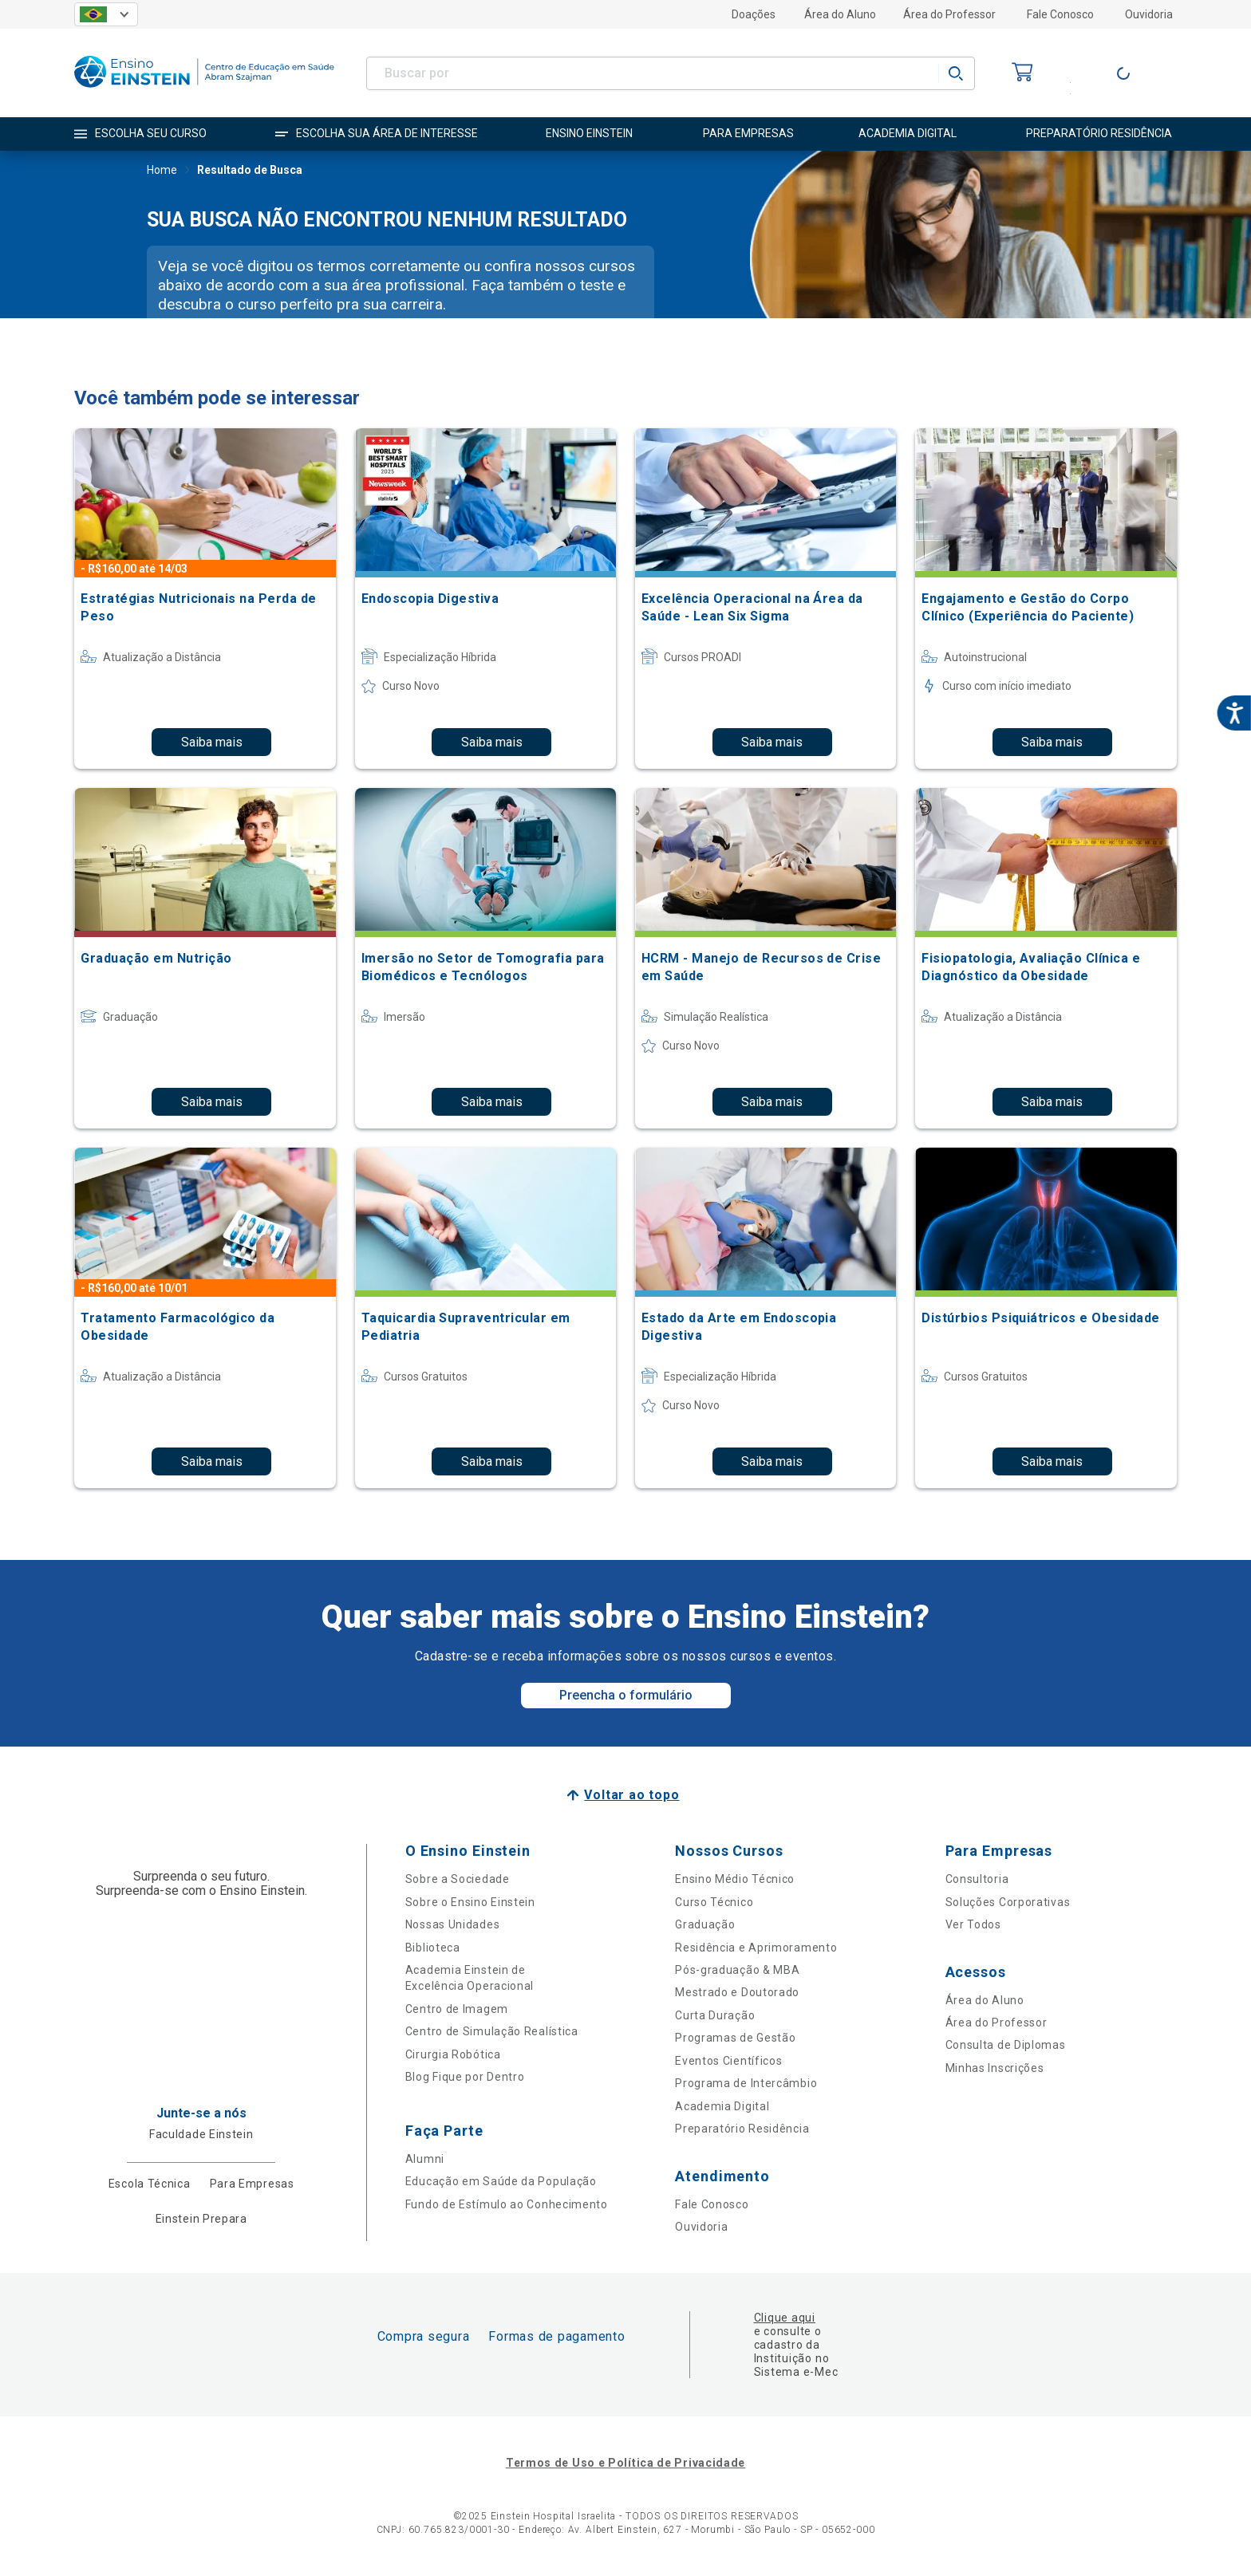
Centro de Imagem (456, 2009)
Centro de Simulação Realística (491, 2031)
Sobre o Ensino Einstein (470, 1902)
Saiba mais (212, 742)
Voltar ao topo (631, 1794)
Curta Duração (715, 2015)
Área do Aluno (840, 14)
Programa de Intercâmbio (746, 2083)
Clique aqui (784, 2317)
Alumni (424, 2159)
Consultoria (977, 1879)
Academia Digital (722, 2106)
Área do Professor (949, 14)
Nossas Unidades (452, 1924)
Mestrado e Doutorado (737, 1992)
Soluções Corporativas (1008, 1902)
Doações (753, 14)
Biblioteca (432, 1947)
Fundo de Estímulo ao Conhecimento (506, 2204)
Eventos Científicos (728, 2060)
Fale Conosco (1060, 14)
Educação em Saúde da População (501, 2181)
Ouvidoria (1149, 14)
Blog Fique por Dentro (465, 2076)
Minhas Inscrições (994, 2068)
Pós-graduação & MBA (737, 1970)
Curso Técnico (714, 1902)
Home (162, 171)
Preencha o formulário (626, 1695)
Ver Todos (973, 1924)
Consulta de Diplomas (1005, 2044)
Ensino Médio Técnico (735, 1879)
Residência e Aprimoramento (756, 1947)
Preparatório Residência (742, 2128)
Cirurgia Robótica (453, 2054)
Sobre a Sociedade (457, 1879)
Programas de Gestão (735, 2037)
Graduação (705, 1924)
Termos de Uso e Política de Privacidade (625, 2462)
